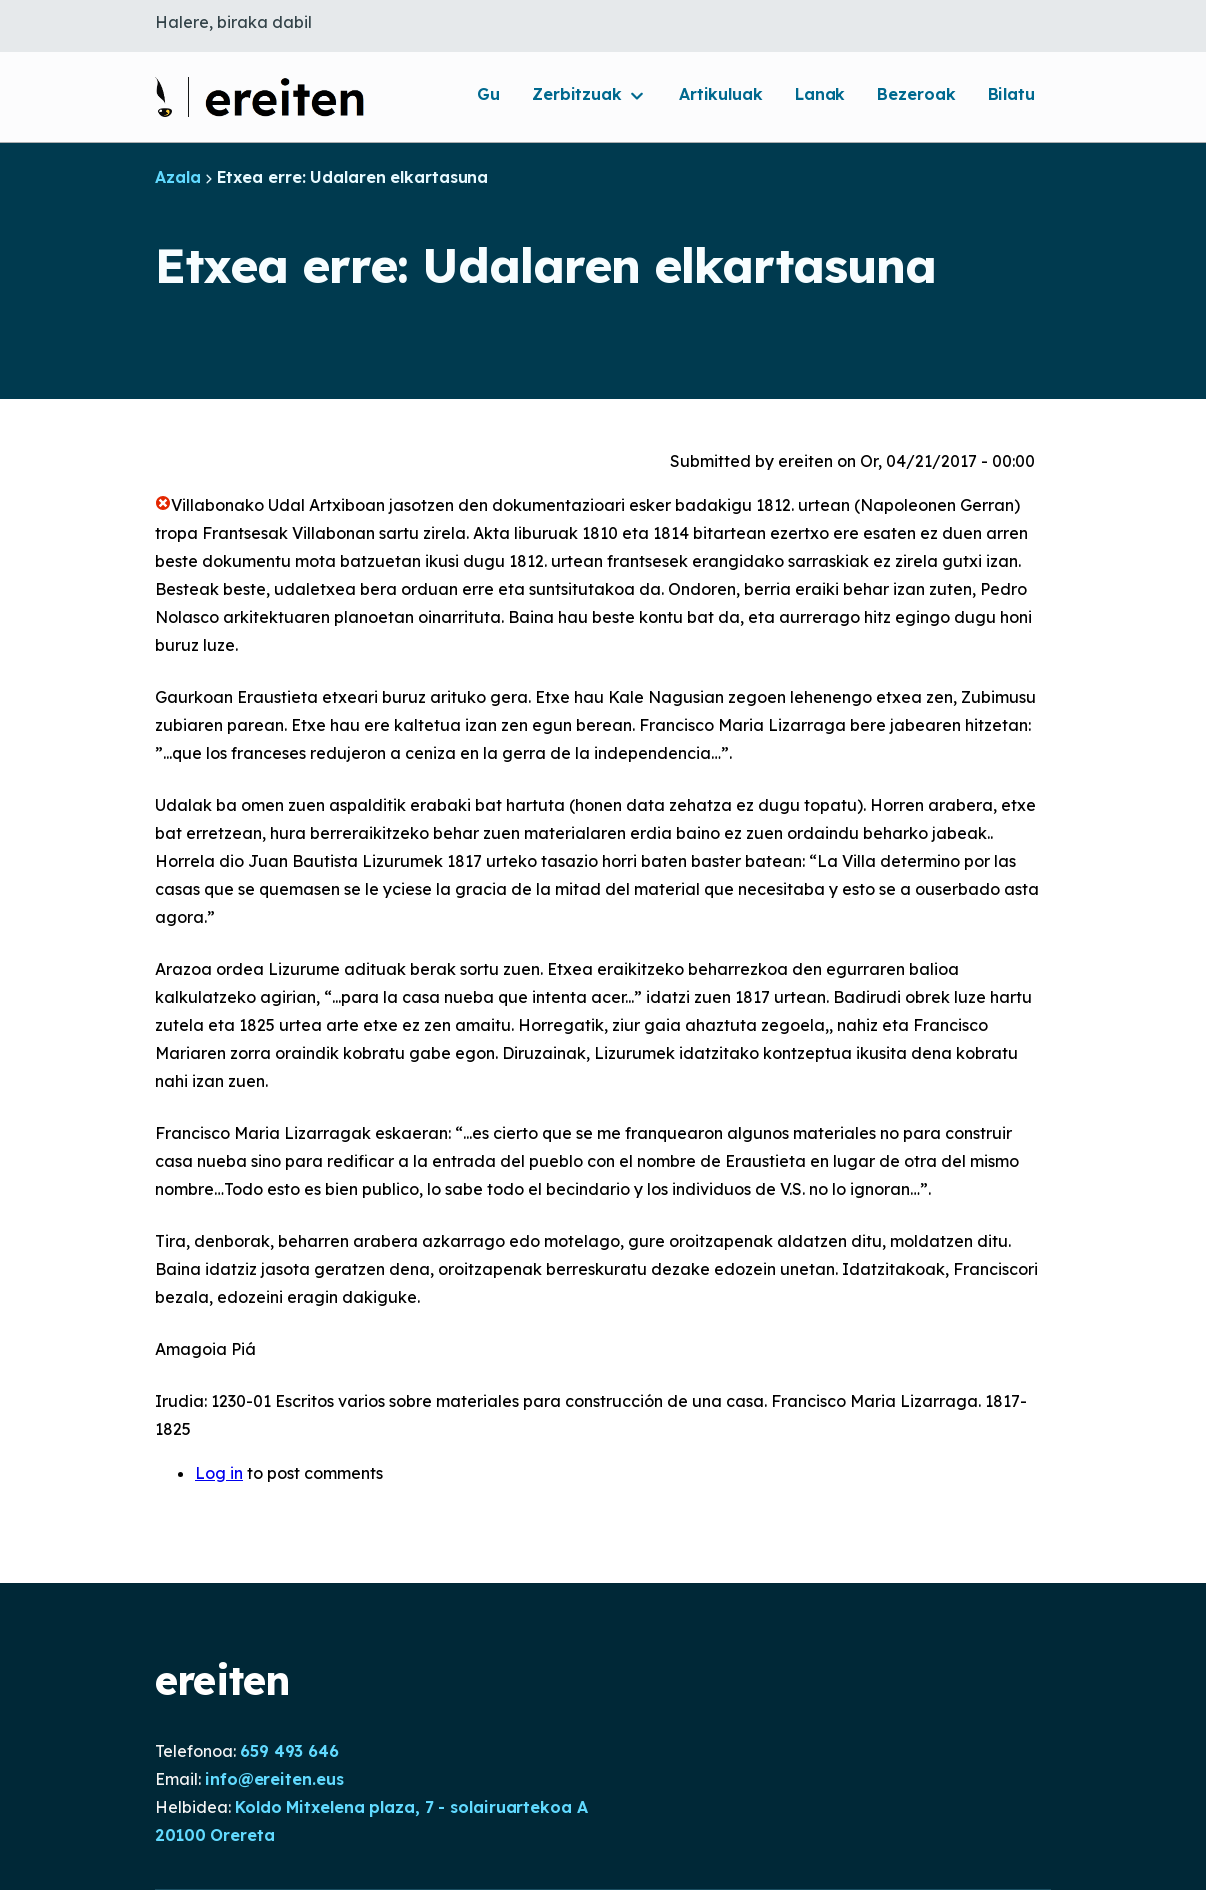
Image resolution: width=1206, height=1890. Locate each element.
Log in (219, 1473)
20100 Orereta (215, 1835)
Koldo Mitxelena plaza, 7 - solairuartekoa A (411, 1807)
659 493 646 (289, 1751)
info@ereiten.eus (274, 1779)
